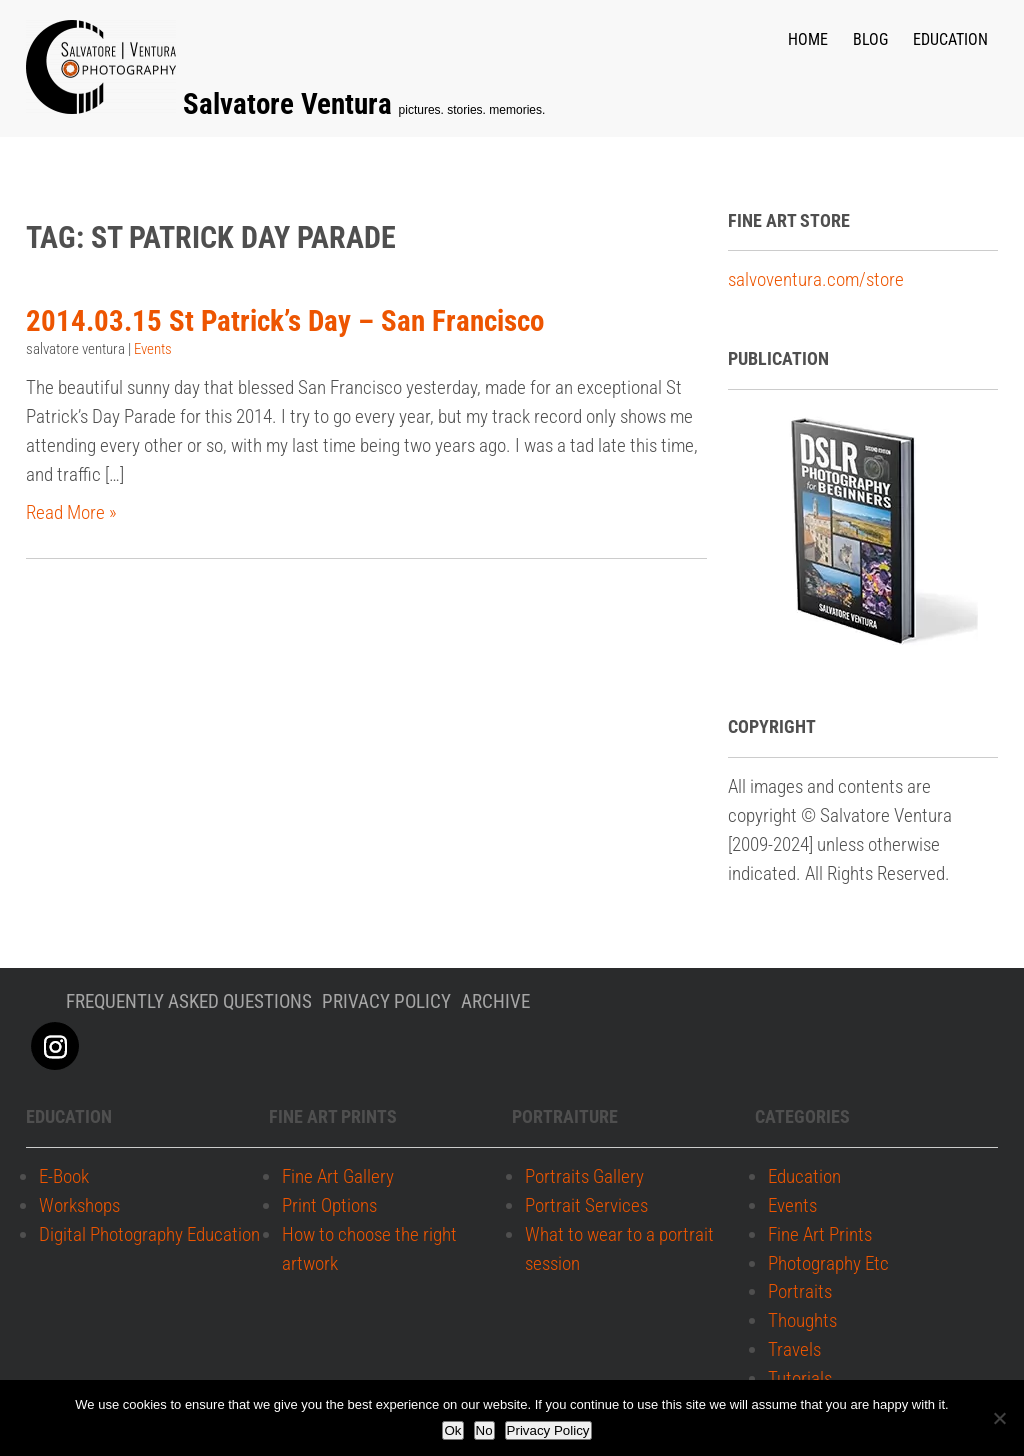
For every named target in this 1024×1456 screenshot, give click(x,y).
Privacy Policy (548, 1430)
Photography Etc (828, 1263)
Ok (452, 1430)
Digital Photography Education (149, 1234)
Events (153, 349)
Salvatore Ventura (291, 104)
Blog (870, 39)
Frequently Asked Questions (189, 1001)
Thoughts (802, 1321)
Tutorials (800, 1378)
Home (808, 39)
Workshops (79, 1205)
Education (950, 39)
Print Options (329, 1205)
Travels (794, 1349)
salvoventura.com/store (816, 279)
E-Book (64, 1177)
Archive (495, 1001)
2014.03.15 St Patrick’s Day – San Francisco (285, 320)
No (484, 1430)
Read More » (71, 512)
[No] (999, 1418)
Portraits (800, 1292)
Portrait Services (586, 1205)
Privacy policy (386, 1001)
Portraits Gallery (584, 1177)
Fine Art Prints (820, 1234)
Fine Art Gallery (338, 1177)
